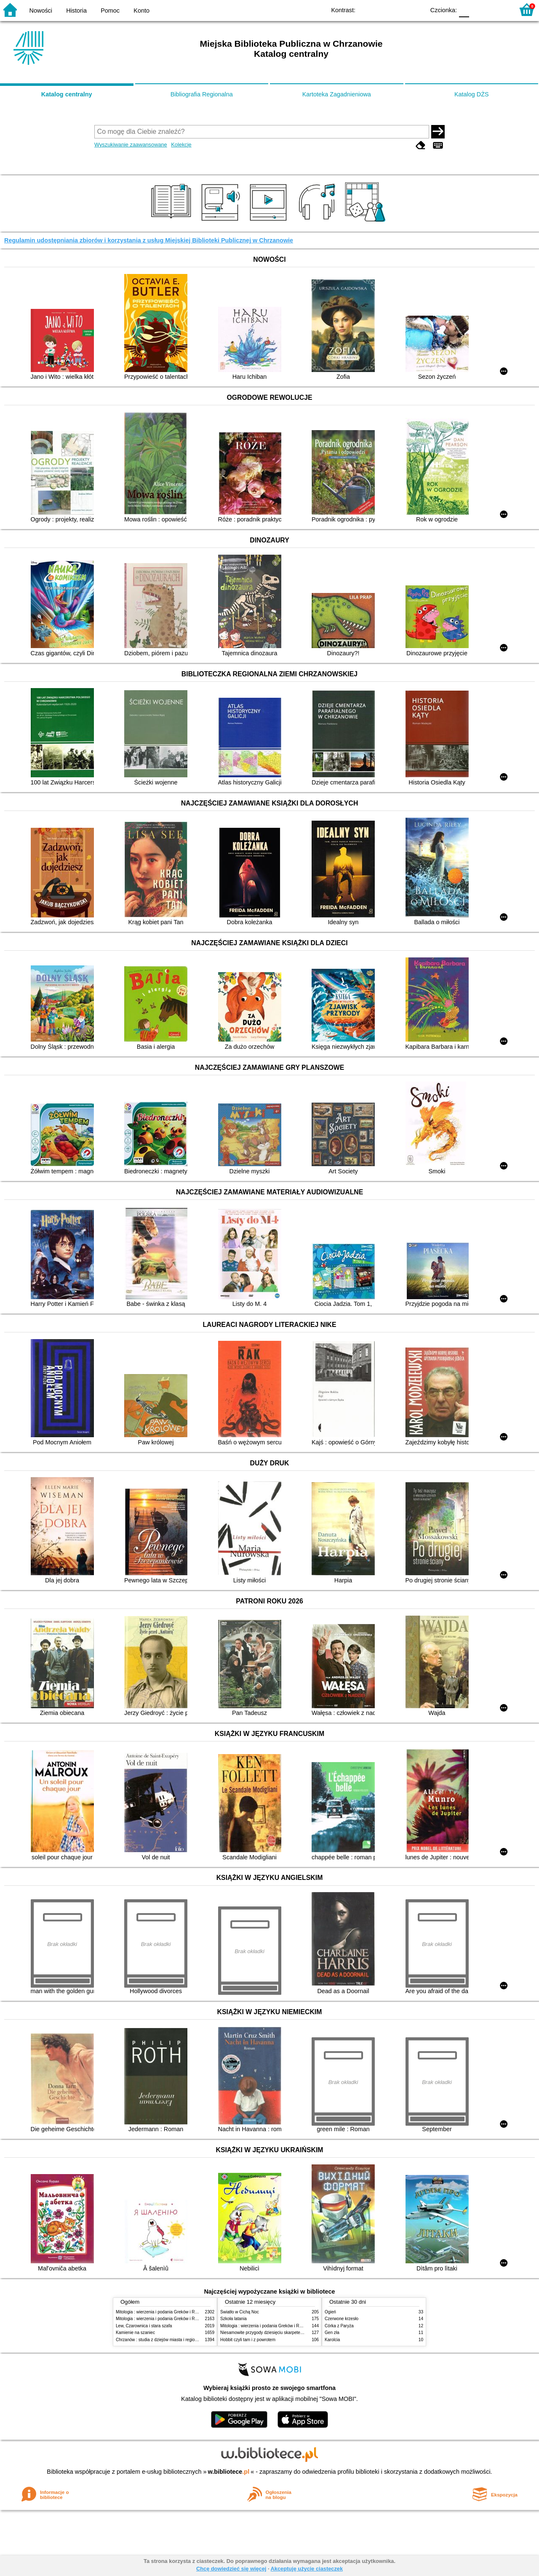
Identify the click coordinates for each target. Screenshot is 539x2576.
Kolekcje (181, 144)
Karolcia (332, 2339)
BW (381, 9)
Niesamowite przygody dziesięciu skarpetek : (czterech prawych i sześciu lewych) (297, 2332)
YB (399, 9)
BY (415, 9)
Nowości (40, 10)
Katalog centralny (66, 94)
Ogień (330, 2312)
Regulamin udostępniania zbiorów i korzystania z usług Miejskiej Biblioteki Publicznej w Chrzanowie (148, 240)
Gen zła (332, 2332)
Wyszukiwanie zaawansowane (130, 144)
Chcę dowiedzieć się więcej (231, 2568)
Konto (141, 10)
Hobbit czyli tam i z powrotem (247, 2339)
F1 (479, 9)
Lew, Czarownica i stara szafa (144, 2325)
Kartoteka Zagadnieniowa (336, 94)
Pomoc (110, 10)
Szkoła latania (233, 2318)
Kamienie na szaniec (135, 2332)
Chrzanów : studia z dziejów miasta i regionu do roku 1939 (171, 2339)
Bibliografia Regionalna (202, 94)
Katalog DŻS (471, 94)
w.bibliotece (229, 2471)
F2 (498, 9)
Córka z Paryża (339, 2325)
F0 (464, 9)
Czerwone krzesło (341, 2318)
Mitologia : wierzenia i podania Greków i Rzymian (162, 2312)
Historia (76, 10)
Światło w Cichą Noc (239, 2312)
